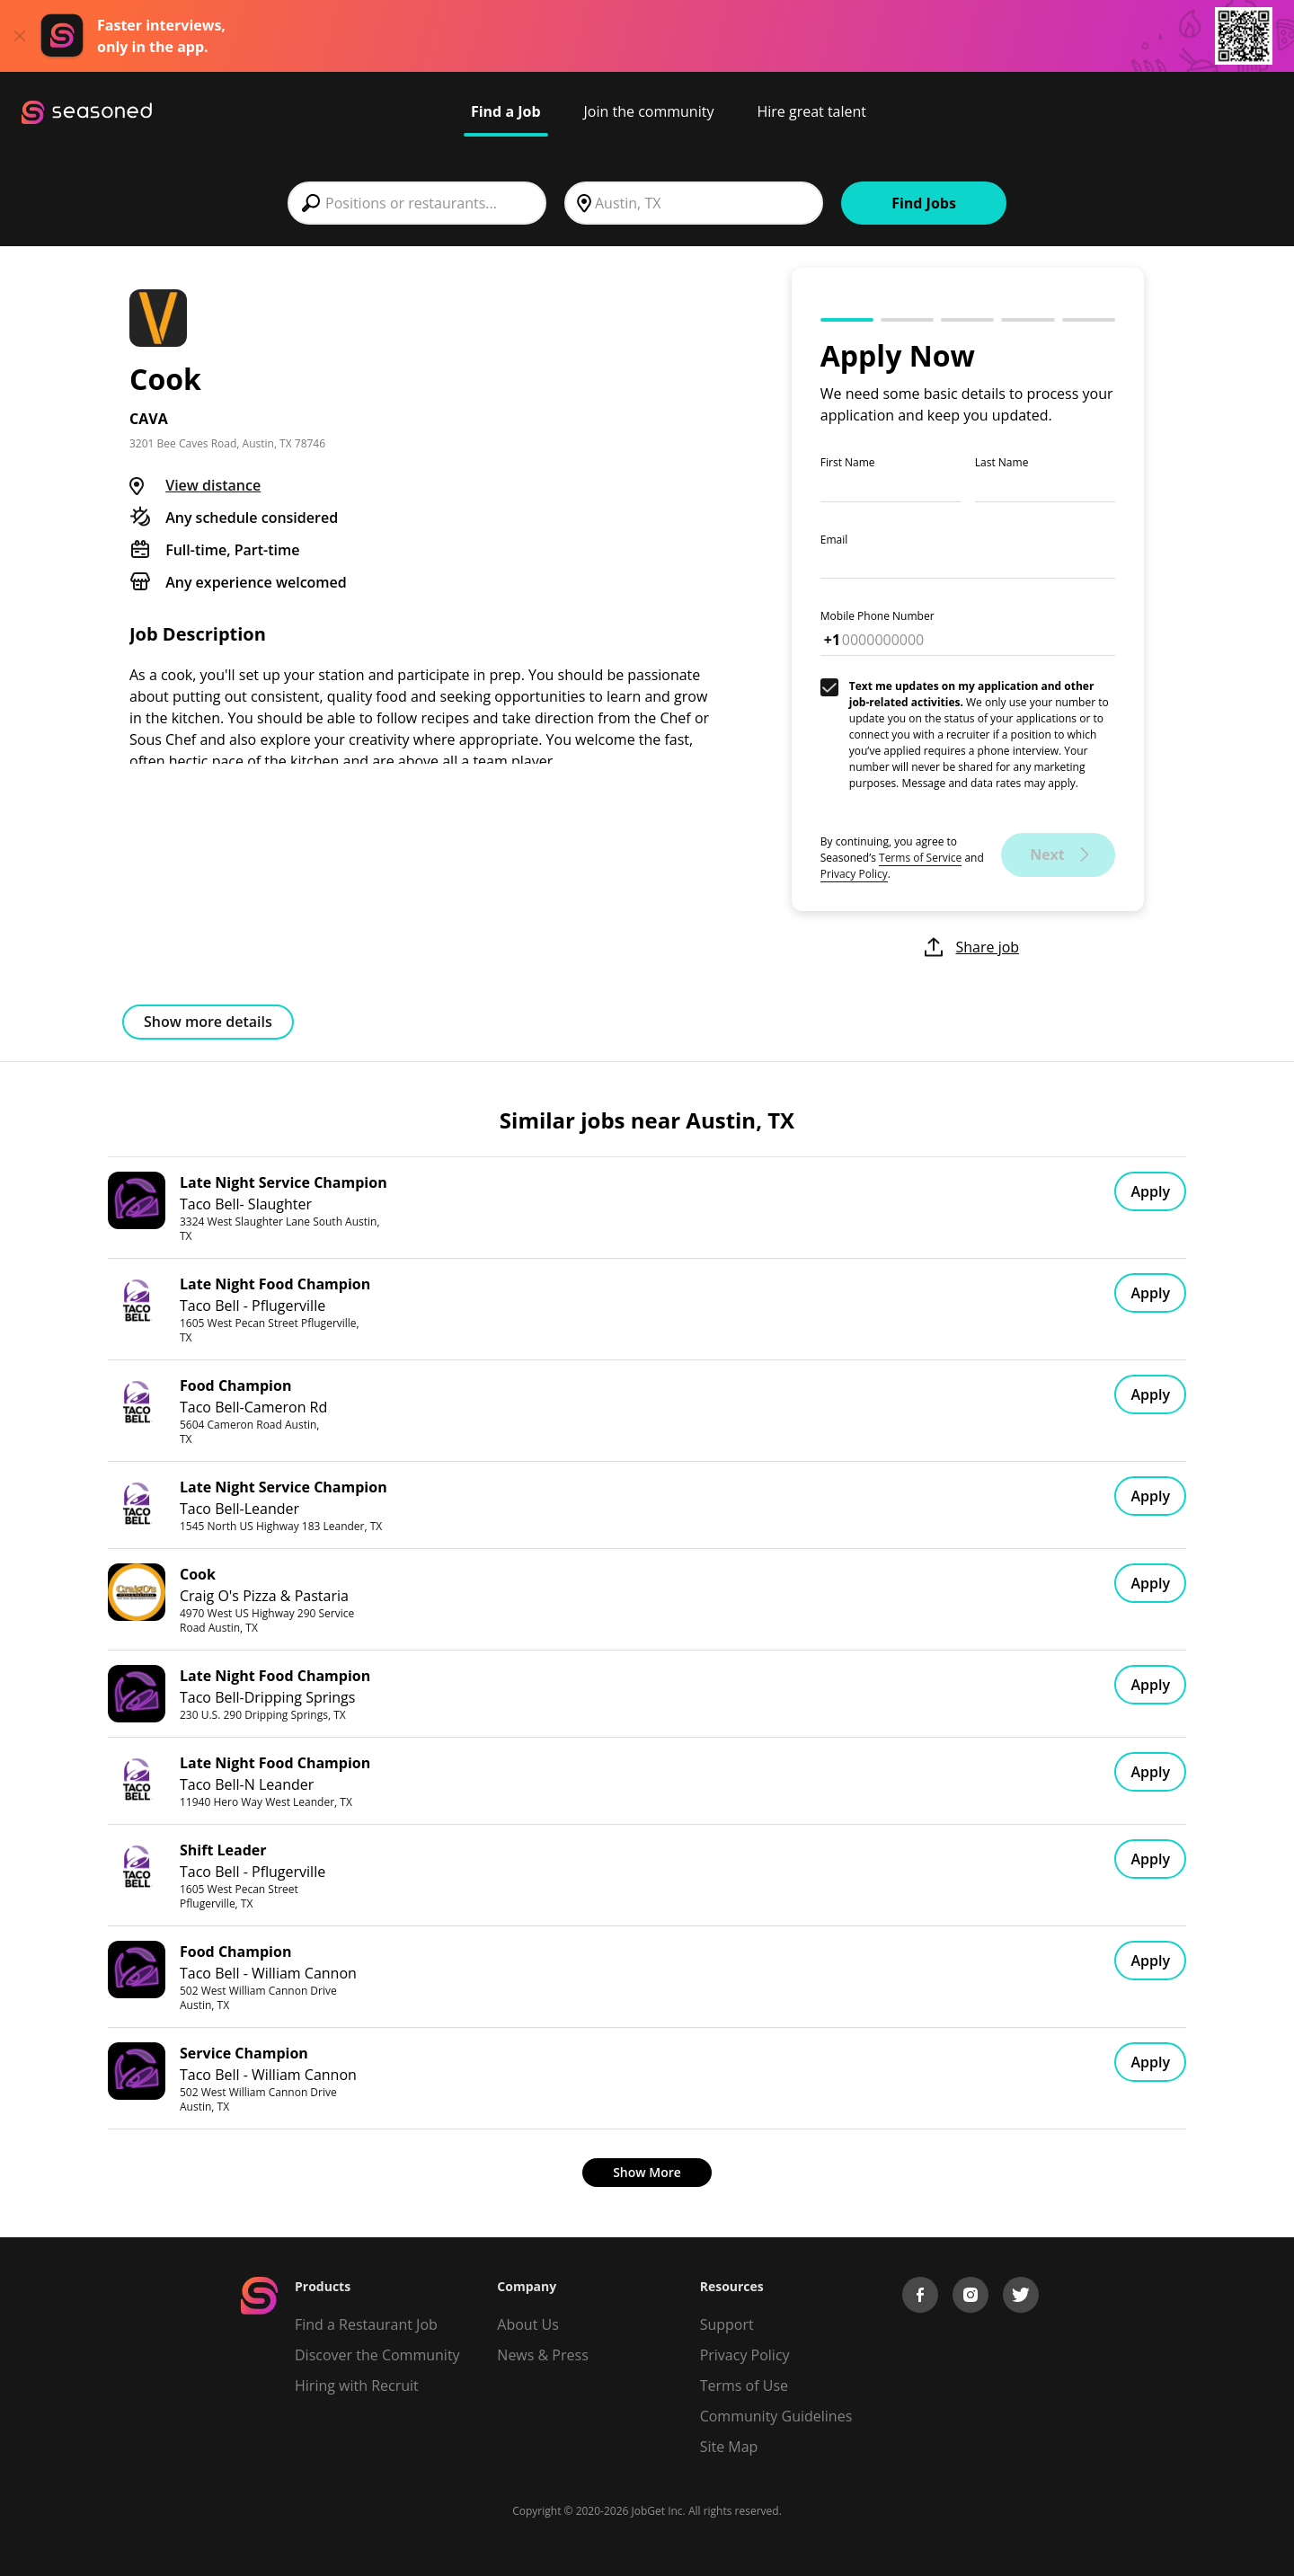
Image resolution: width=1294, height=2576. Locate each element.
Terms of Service (920, 857)
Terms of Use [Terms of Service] (744, 2385)
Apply (1150, 1191)
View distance (213, 485)
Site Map (729, 2446)
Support (727, 2324)
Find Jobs (923, 203)
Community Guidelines (776, 2416)
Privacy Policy (854, 873)
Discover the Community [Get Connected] (377, 2355)
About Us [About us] (528, 2324)
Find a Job (506, 111)
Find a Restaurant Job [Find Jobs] (366, 2324)
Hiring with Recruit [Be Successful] (357, 2385)
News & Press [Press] (542, 2355)
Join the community (649, 111)
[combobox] (417, 203)
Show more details (208, 1021)
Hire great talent (811, 111)
